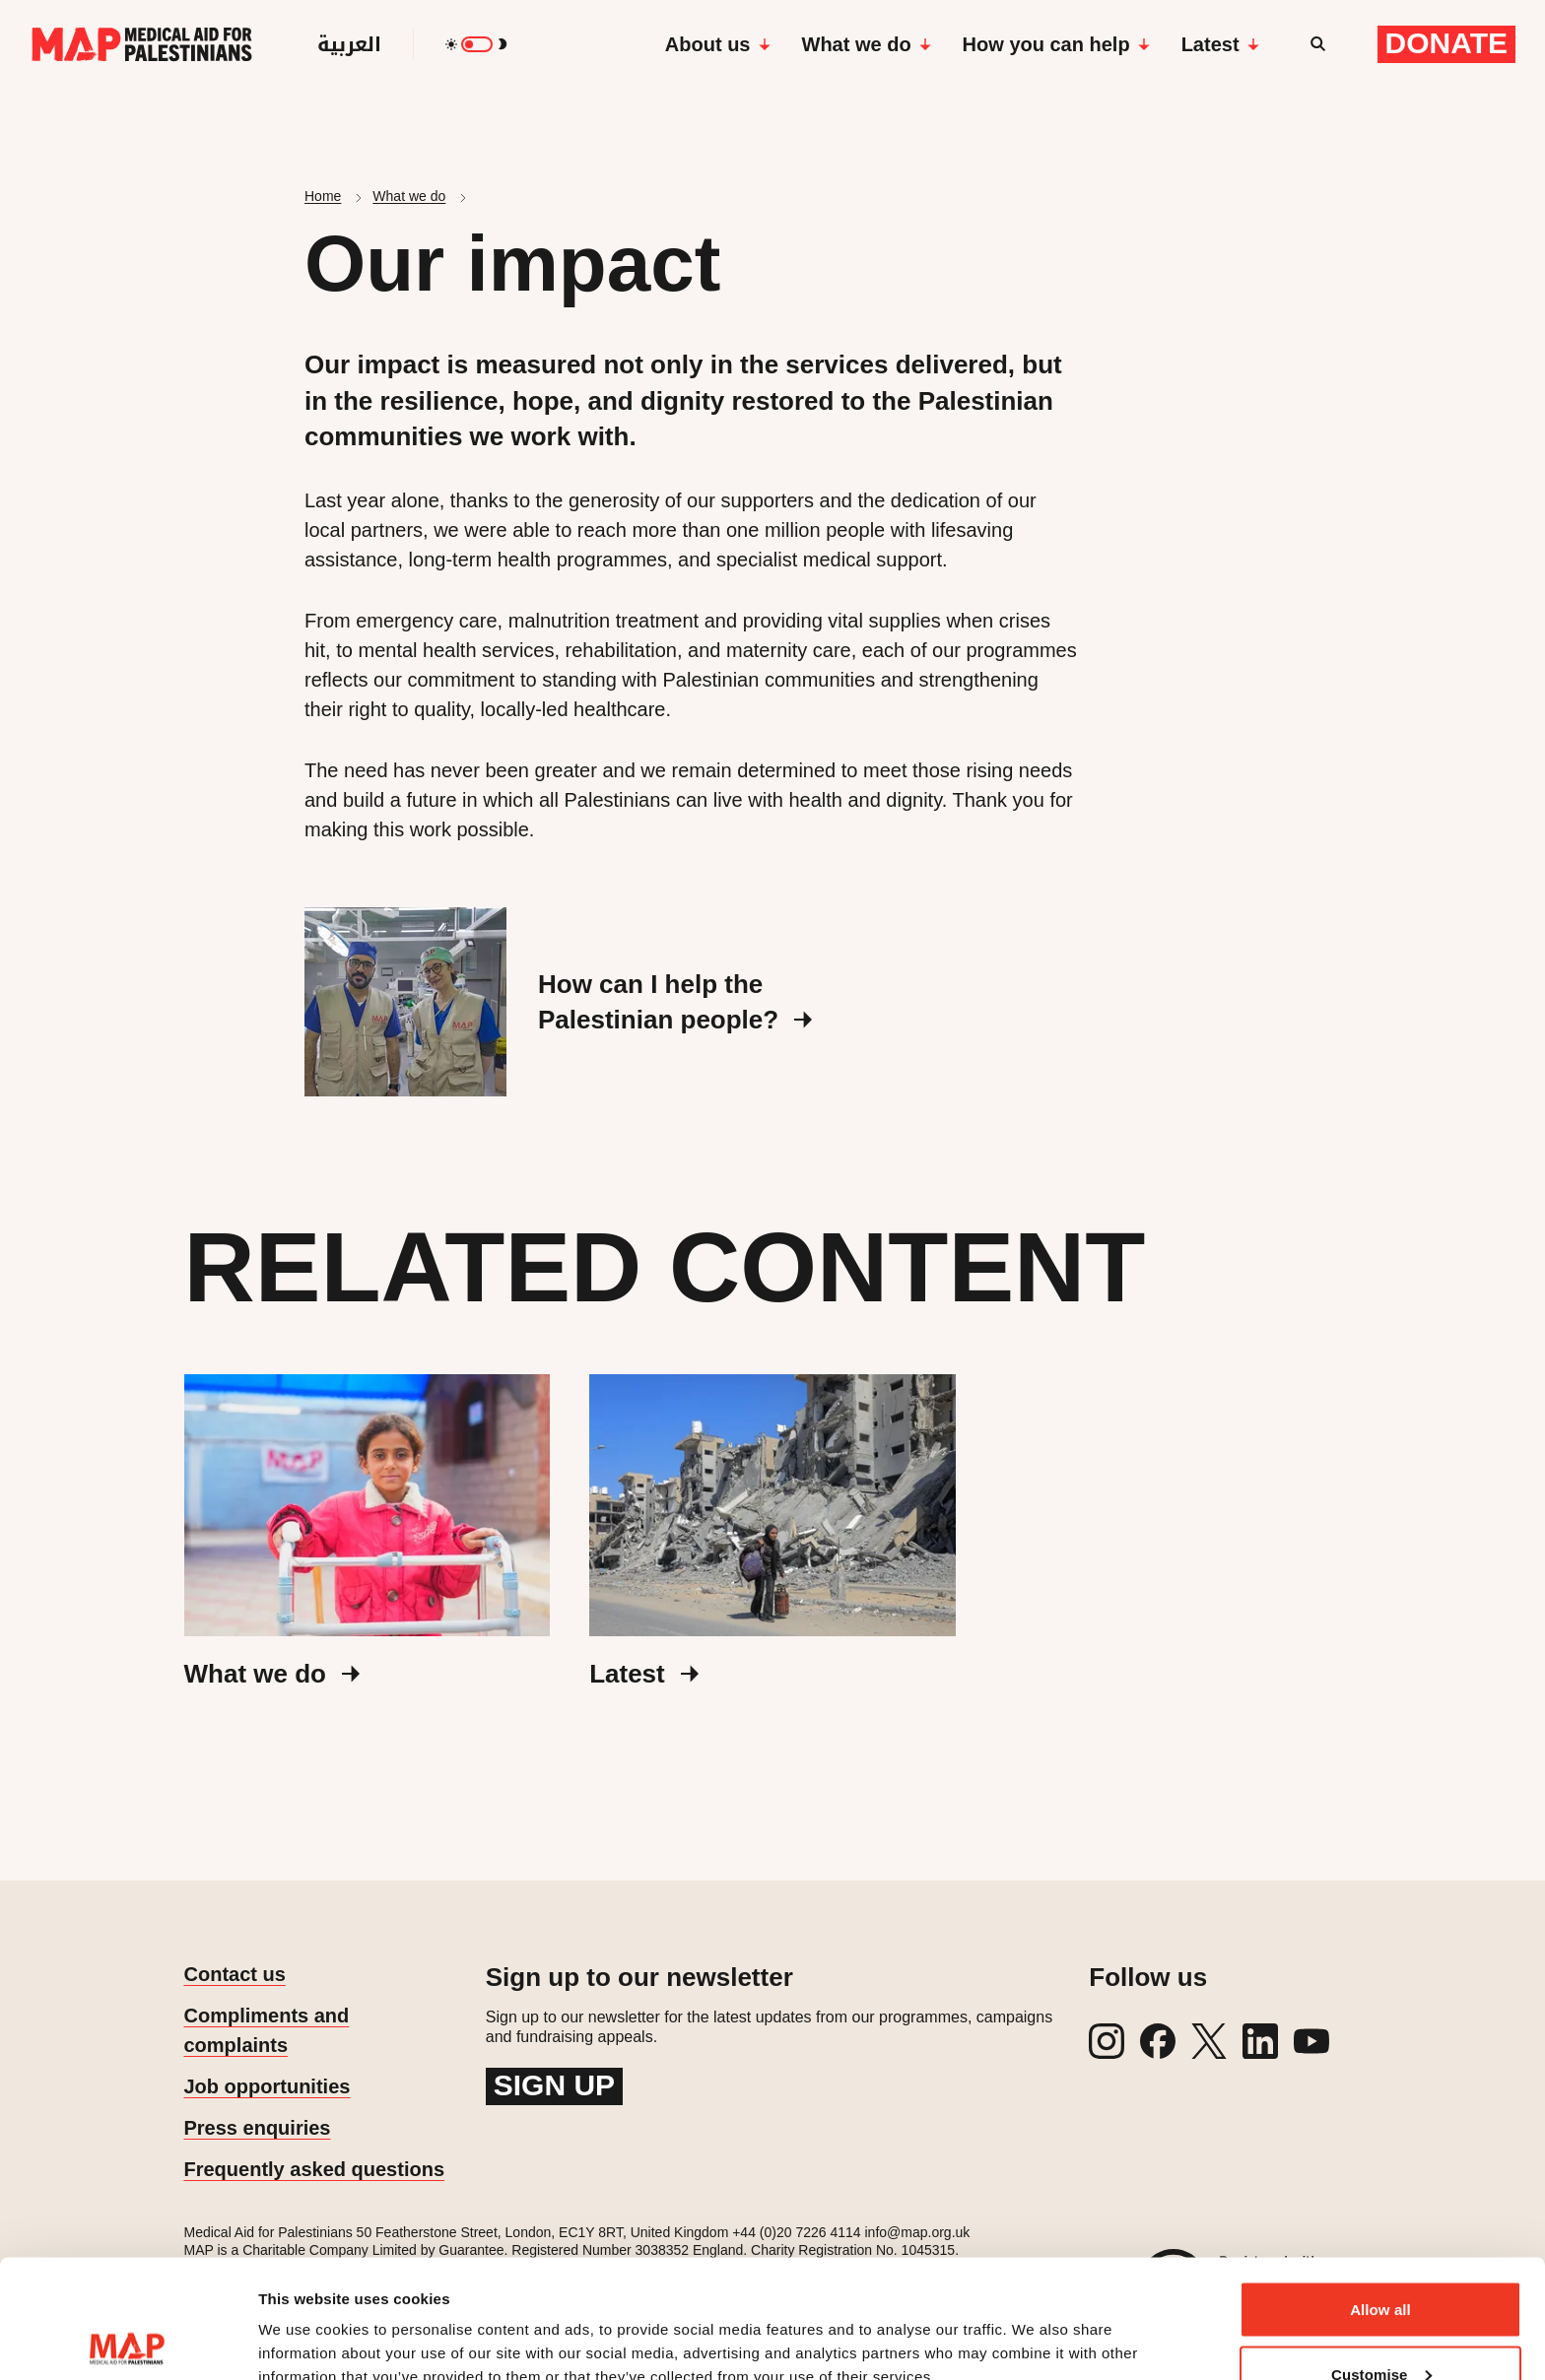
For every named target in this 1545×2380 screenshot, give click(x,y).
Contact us (235, 1974)
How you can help (1056, 44)
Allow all (1380, 2198)
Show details (304, 2319)
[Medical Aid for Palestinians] (142, 44)
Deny (1380, 2327)
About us (718, 44)
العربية (349, 44)
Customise (1381, 2263)
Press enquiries (257, 2128)
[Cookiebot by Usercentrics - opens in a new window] (127, 2341)
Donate (1446, 43)
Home (322, 196)
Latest (1220, 44)
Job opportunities (267, 2086)
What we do (866, 44)
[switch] (477, 44)
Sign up (554, 2085)
